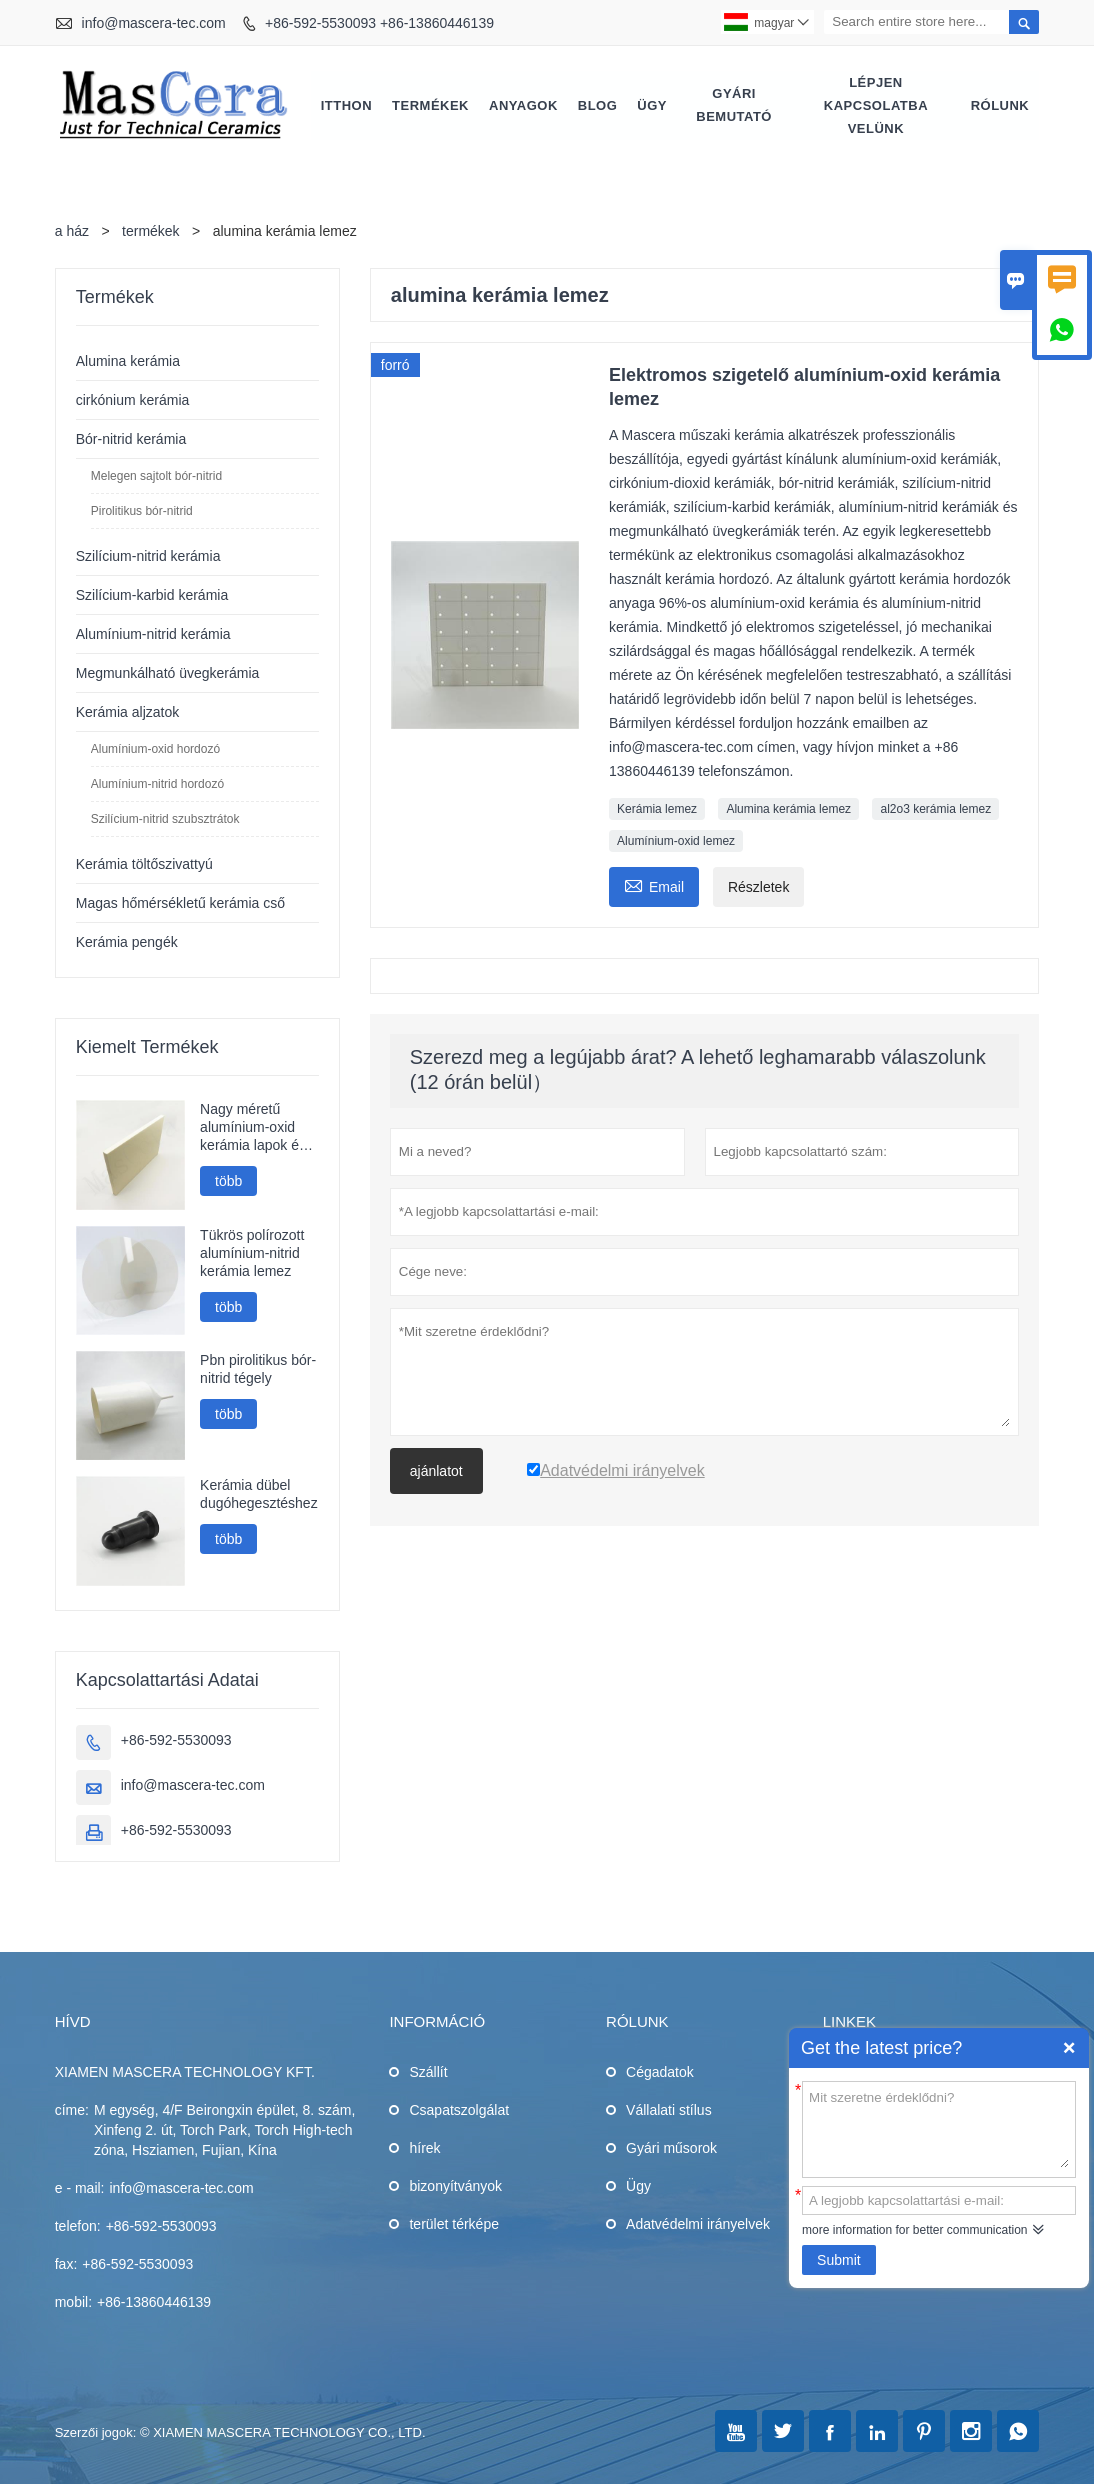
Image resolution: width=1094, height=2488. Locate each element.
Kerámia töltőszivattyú (144, 865)
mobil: (73, 2303)
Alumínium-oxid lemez (676, 842)
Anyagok (523, 105)
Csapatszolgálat (459, 2111)
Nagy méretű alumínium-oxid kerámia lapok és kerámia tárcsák (253, 1128)
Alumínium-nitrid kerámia (153, 635)
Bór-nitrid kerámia (131, 440)
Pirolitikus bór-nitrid (142, 512)
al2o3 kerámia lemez (935, 810)
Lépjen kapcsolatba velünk (876, 105)
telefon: (78, 2227)
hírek (424, 2149)
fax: (66, 2265)
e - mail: (80, 2189)
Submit (839, 2260)
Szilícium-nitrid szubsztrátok (165, 820)
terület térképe (454, 2225)
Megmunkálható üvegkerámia (168, 674)
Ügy (652, 105)
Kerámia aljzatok (128, 713)
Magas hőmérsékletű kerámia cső (180, 904)
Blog (598, 105)
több (228, 1182)
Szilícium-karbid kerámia (152, 596)
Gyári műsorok (671, 2149)
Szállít (428, 2073)
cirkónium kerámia (133, 401)
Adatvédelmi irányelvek (698, 2225)
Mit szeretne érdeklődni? (939, 2128)
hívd (73, 2022)
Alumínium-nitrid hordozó (157, 785)
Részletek (758, 888)
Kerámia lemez (657, 810)
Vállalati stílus (669, 2111)
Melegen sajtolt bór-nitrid (156, 477)
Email (654, 885)
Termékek (430, 105)
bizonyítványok (455, 2187)
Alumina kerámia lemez (788, 810)
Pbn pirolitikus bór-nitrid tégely (258, 1370)
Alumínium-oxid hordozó (155, 750)
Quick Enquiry (1069, 2048)
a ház (72, 232)
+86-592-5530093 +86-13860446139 (379, 23)
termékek (151, 232)
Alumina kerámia (128, 362)
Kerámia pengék (127, 943)
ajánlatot (436, 1472)
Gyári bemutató (734, 106)
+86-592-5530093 (176, 1741)
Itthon (346, 105)
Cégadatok (660, 2073)
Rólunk (1000, 105)
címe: (72, 2111)
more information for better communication (914, 2230)
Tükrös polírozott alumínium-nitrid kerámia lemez (252, 1254)
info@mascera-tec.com (154, 23)
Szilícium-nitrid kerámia (148, 557)
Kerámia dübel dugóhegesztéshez (259, 1495)
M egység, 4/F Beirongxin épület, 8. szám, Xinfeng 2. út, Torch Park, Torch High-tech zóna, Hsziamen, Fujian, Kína (224, 2131)
